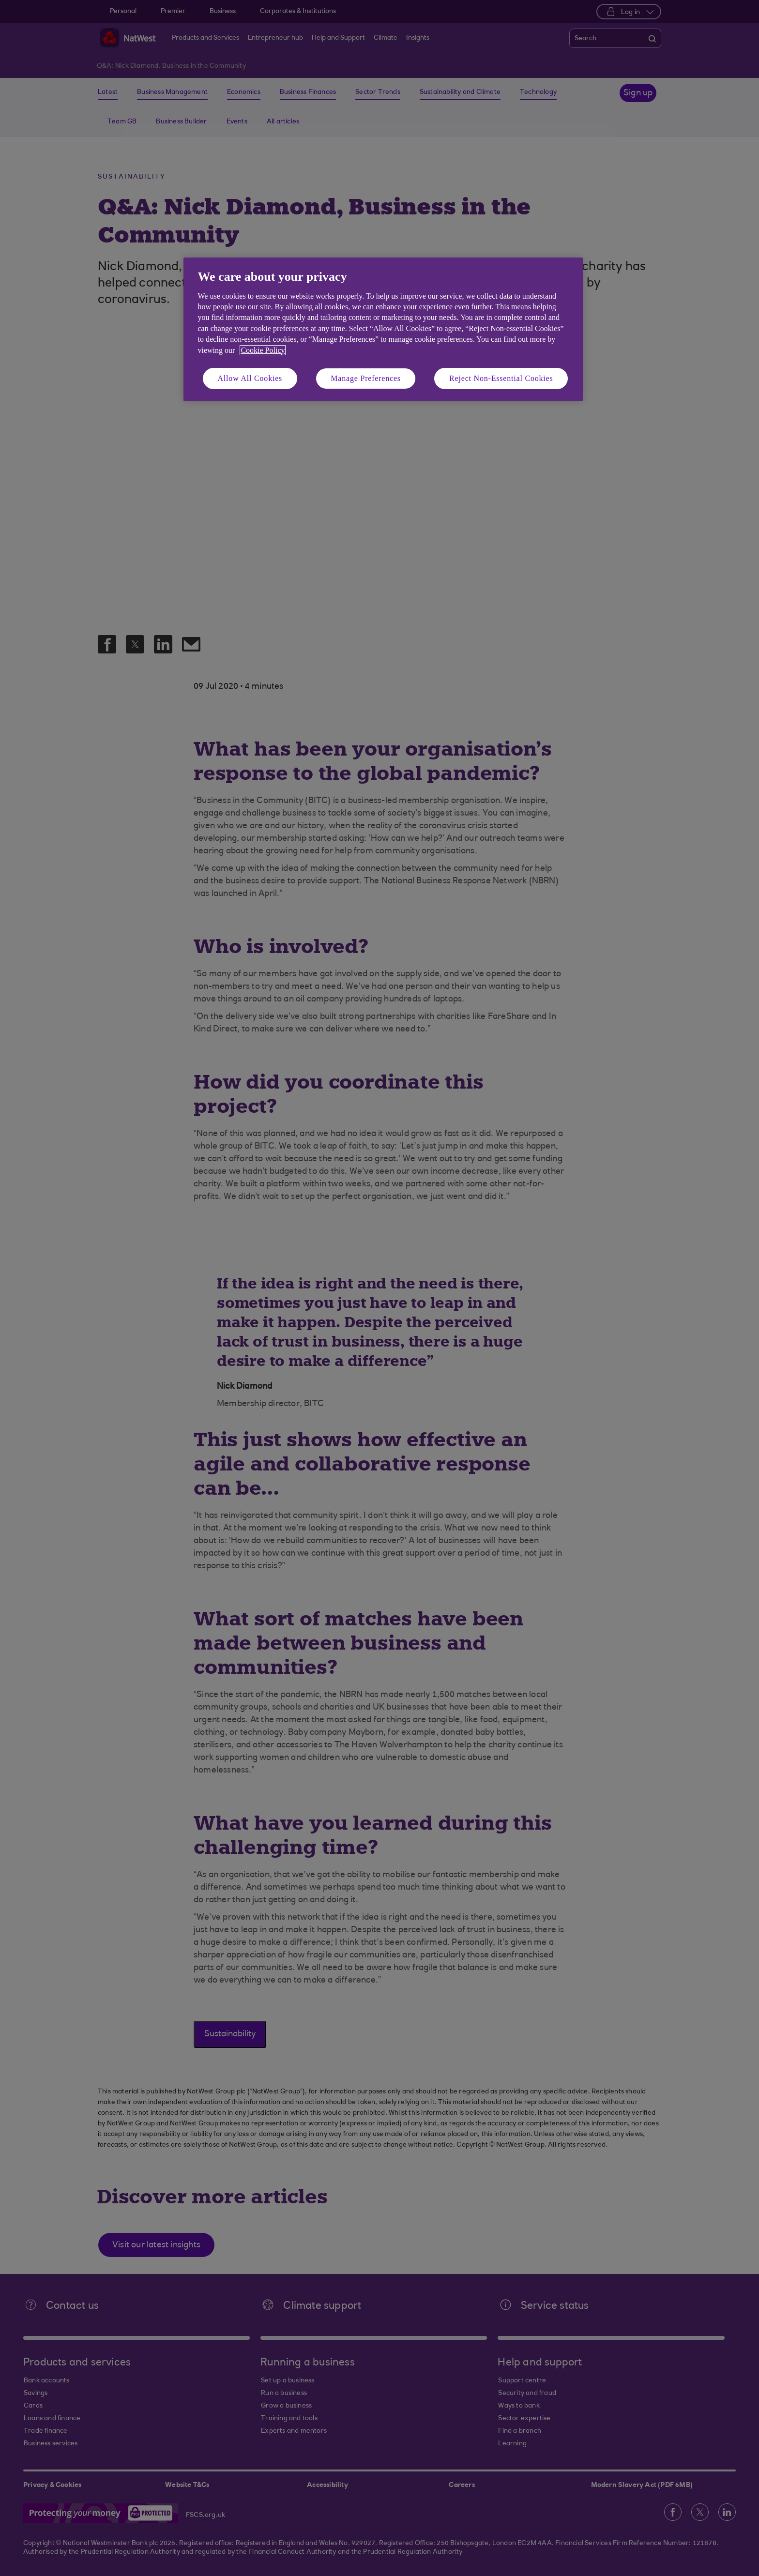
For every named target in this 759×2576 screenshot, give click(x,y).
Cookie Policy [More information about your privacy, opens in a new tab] (263, 350)
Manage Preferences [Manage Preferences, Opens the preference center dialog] (366, 378)
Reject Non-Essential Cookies (501, 378)
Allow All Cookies (250, 378)
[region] (383, 329)
